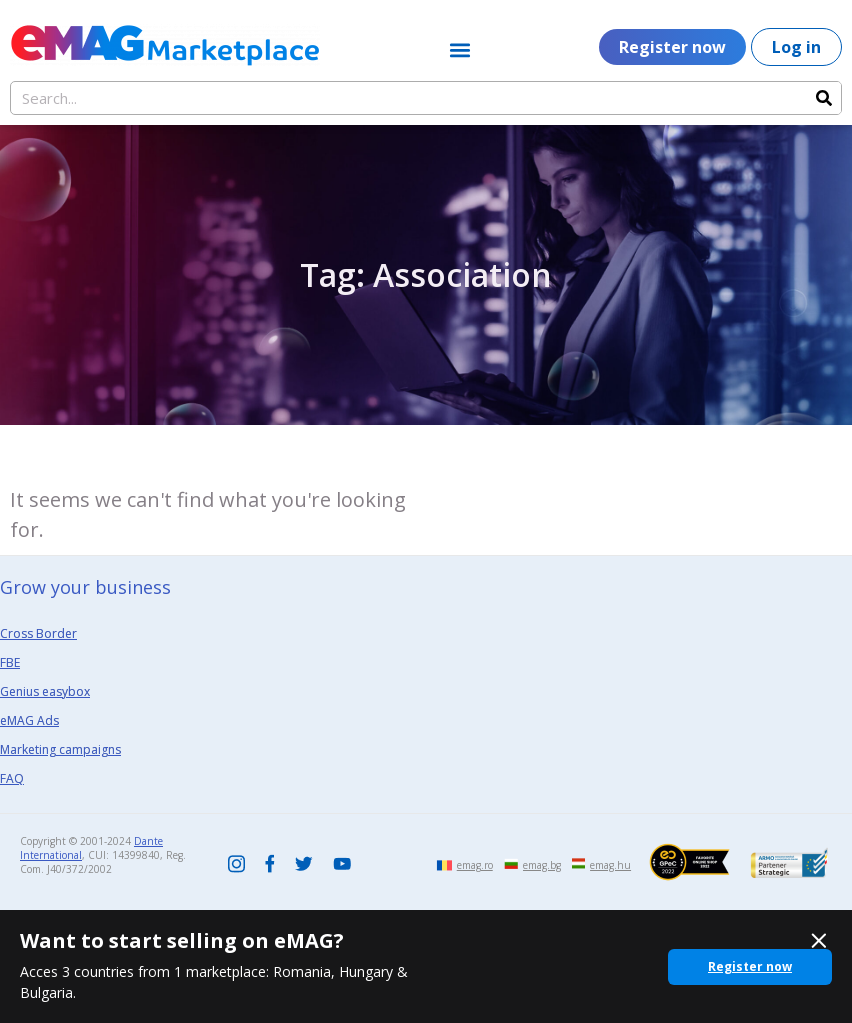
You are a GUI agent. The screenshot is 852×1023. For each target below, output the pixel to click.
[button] (459, 49)
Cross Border (38, 633)
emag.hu (610, 865)
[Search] (824, 98)
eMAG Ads (29, 720)
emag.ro (475, 865)
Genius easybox (45, 691)
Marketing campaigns (60, 749)
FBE (10, 662)
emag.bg (542, 865)
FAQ (12, 778)
